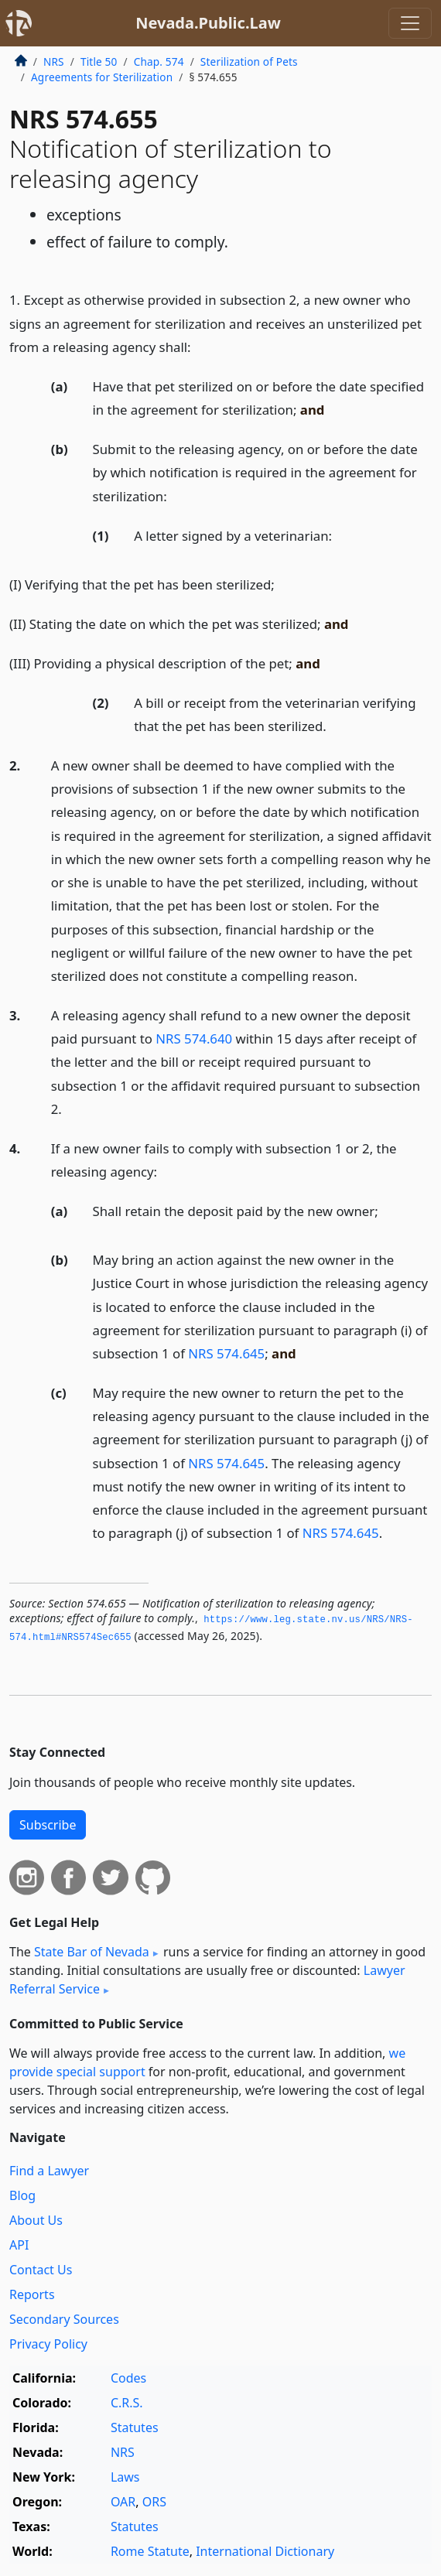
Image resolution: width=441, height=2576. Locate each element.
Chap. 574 (159, 61)
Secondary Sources (64, 2319)
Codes (128, 2377)
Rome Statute (150, 2551)
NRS (53, 61)
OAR (123, 2501)
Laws (125, 2476)
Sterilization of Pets (249, 61)
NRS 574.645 (226, 1353)
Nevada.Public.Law (208, 22)
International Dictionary (265, 2551)
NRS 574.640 (194, 1038)
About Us (36, 2220)
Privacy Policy (48, 2343)
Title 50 (99, 61)
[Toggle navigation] (410, 23)
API (19, 2244)
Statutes (135, 2427)
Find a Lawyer (49, 2170)
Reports (32, 2294)
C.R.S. (127, 2402)
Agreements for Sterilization (102, 77)
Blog (22, 2195)
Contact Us (40, 2269)
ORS (154, 2501)
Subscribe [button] (47, 1824)
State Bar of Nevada (91, 1951)
